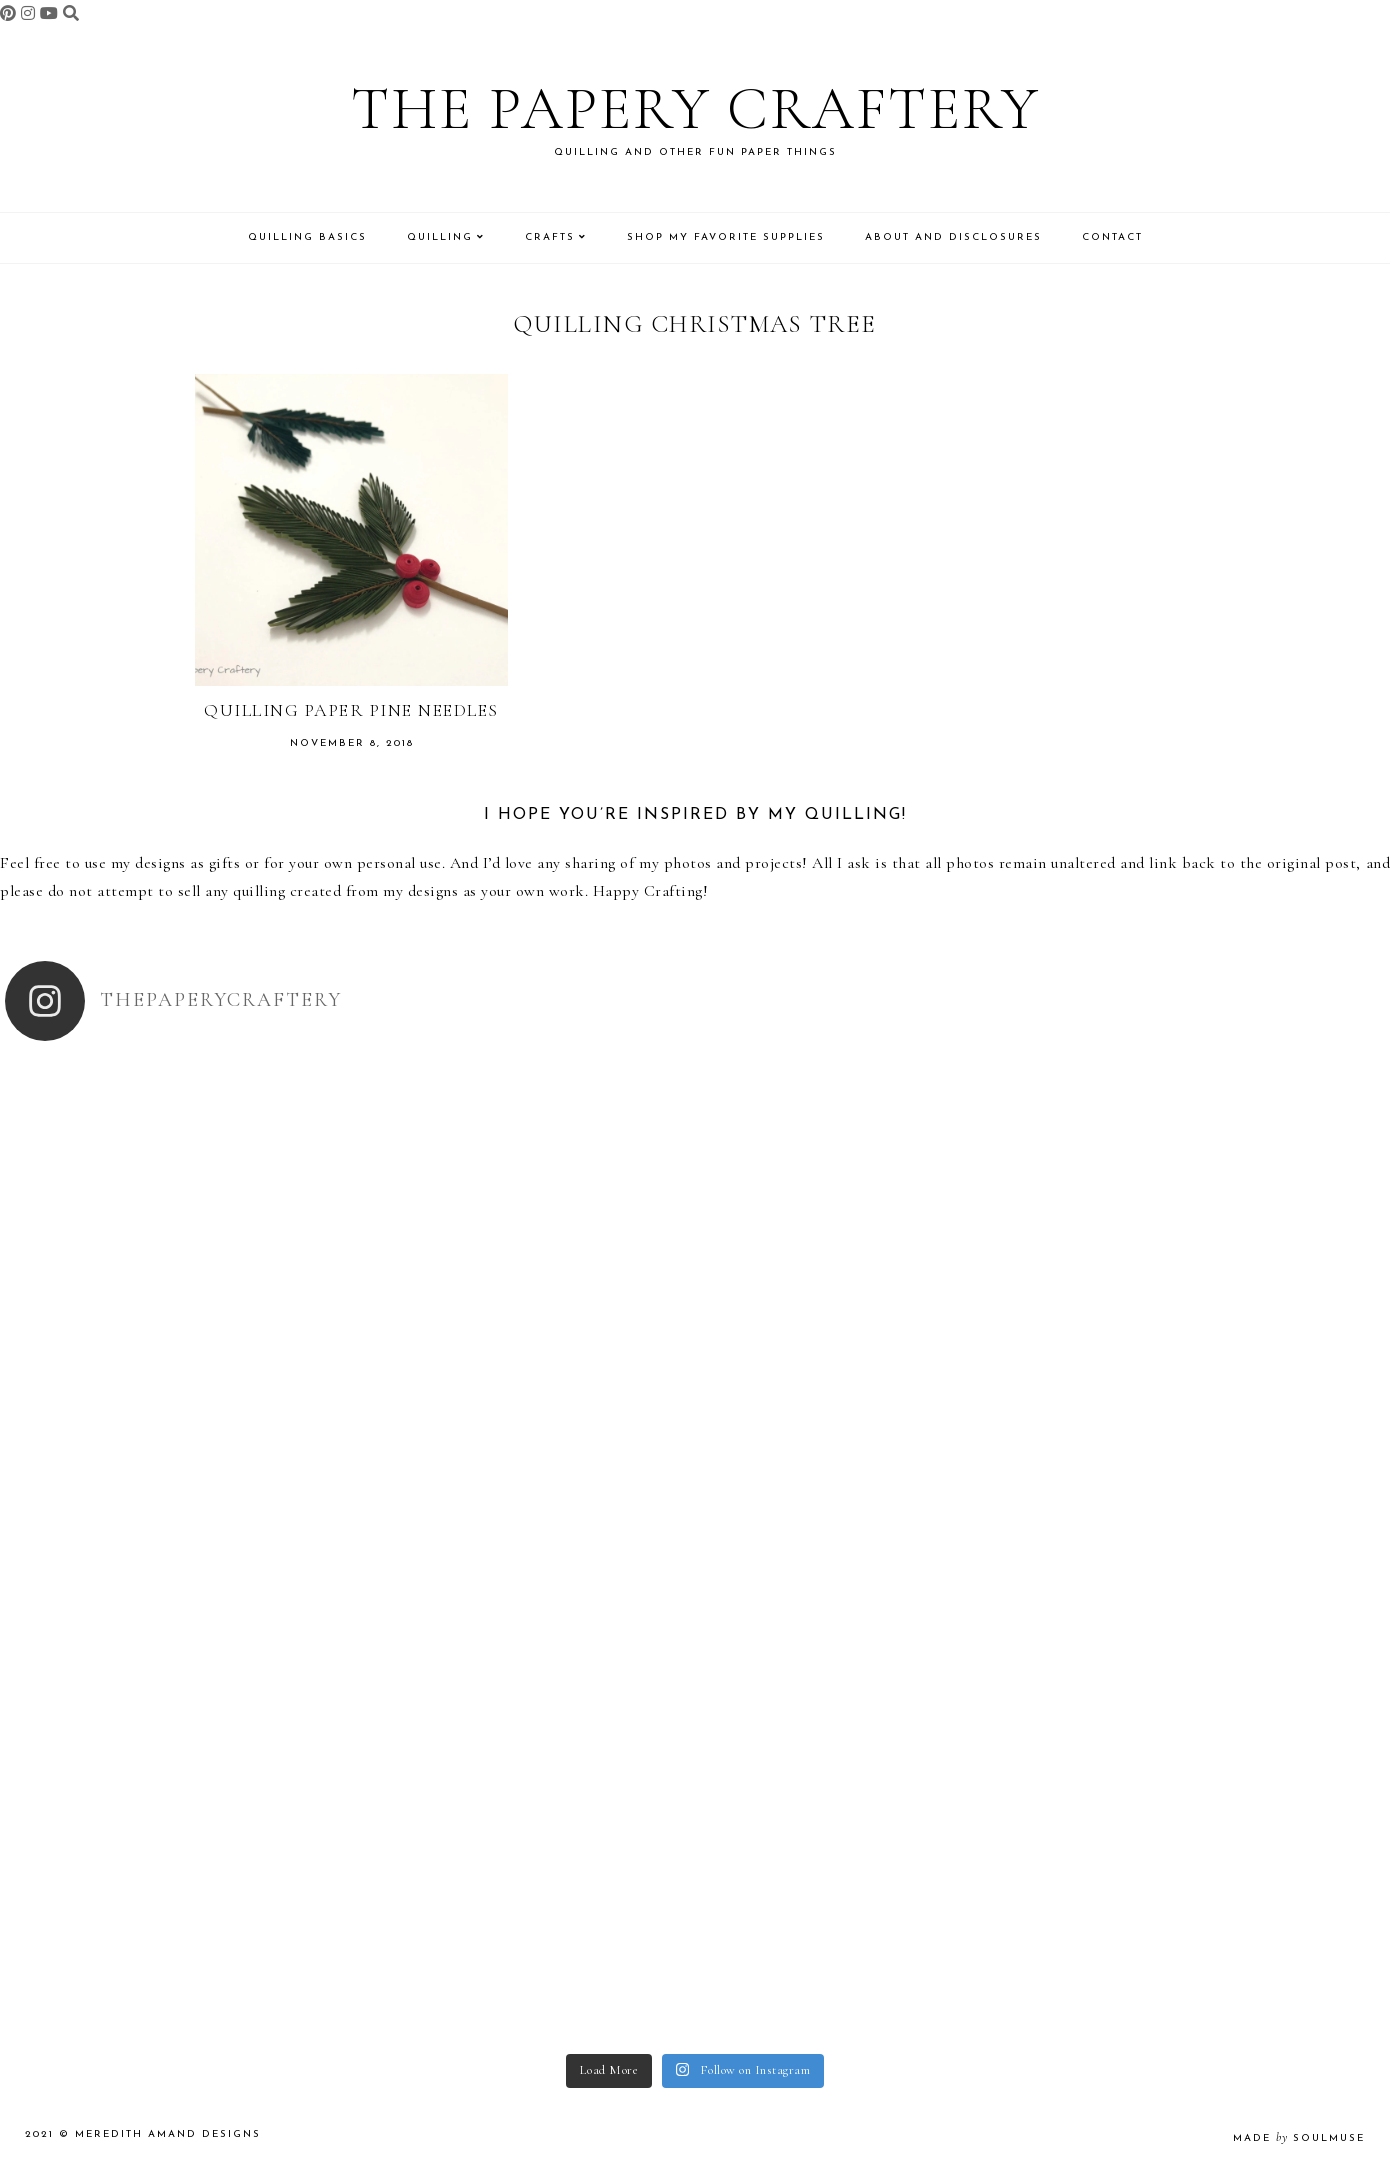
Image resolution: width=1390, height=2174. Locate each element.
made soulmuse (1299, 2138)
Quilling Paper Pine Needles (351, 710)
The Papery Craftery (695, 109)
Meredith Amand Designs (168, 2134)
